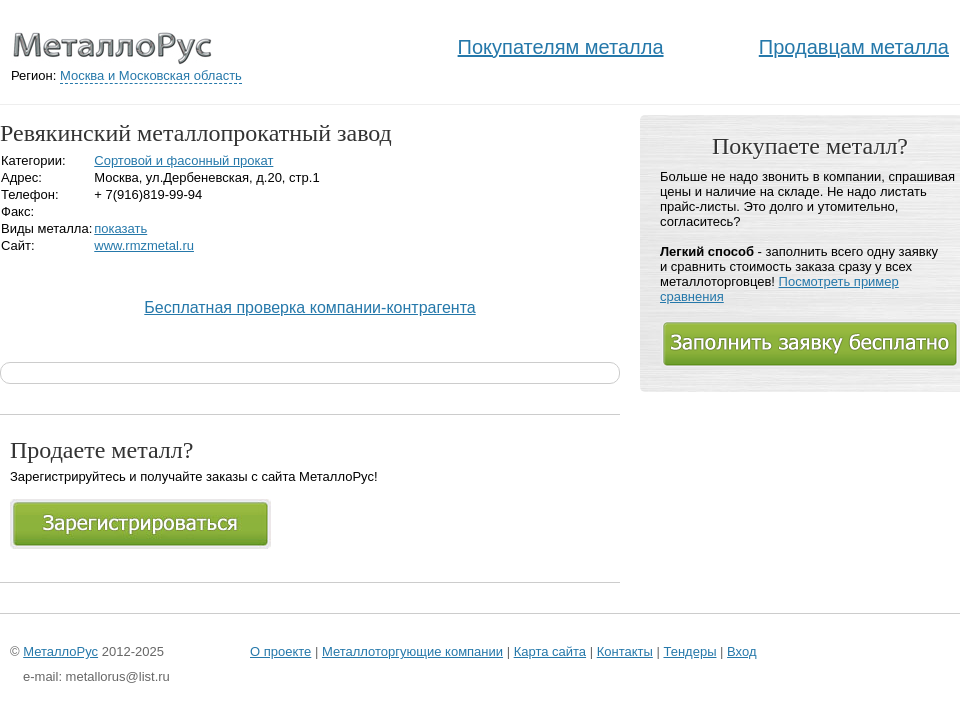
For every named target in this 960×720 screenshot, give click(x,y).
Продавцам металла (854, 47)
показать (120, 228)
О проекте (280, 651)
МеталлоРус (60, 651)
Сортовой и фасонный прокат (183, 160)
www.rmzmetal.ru (144, 245)
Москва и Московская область (151, 75)
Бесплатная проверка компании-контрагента (309, 307)
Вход (741, 651)
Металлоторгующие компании (412, 651)
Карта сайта (550, 651)
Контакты (625, 651)
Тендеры (689, 651)
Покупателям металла (561, 47)
